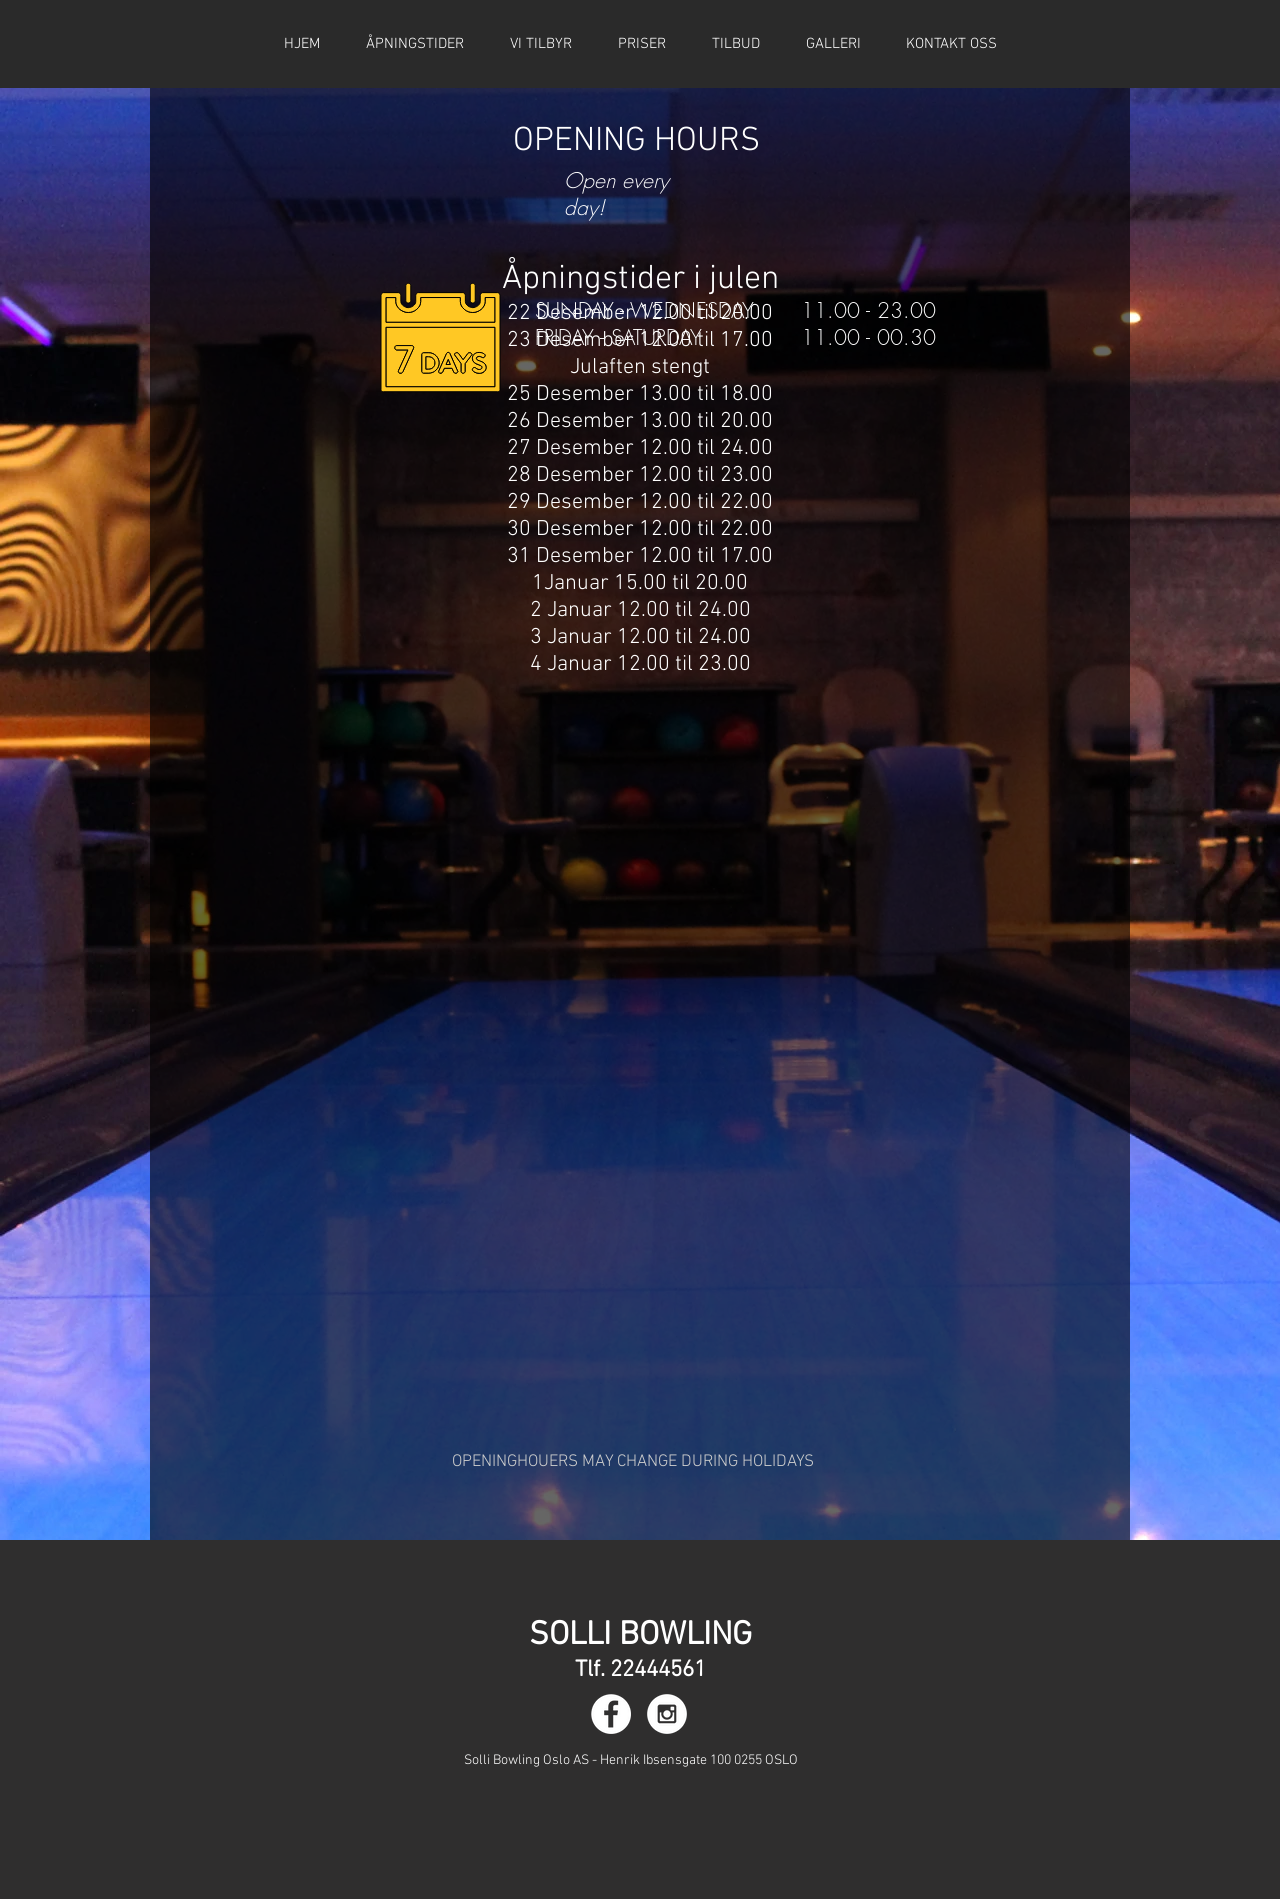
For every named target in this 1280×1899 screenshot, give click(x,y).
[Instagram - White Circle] (667, 1714)
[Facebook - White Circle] (611, 1714)
